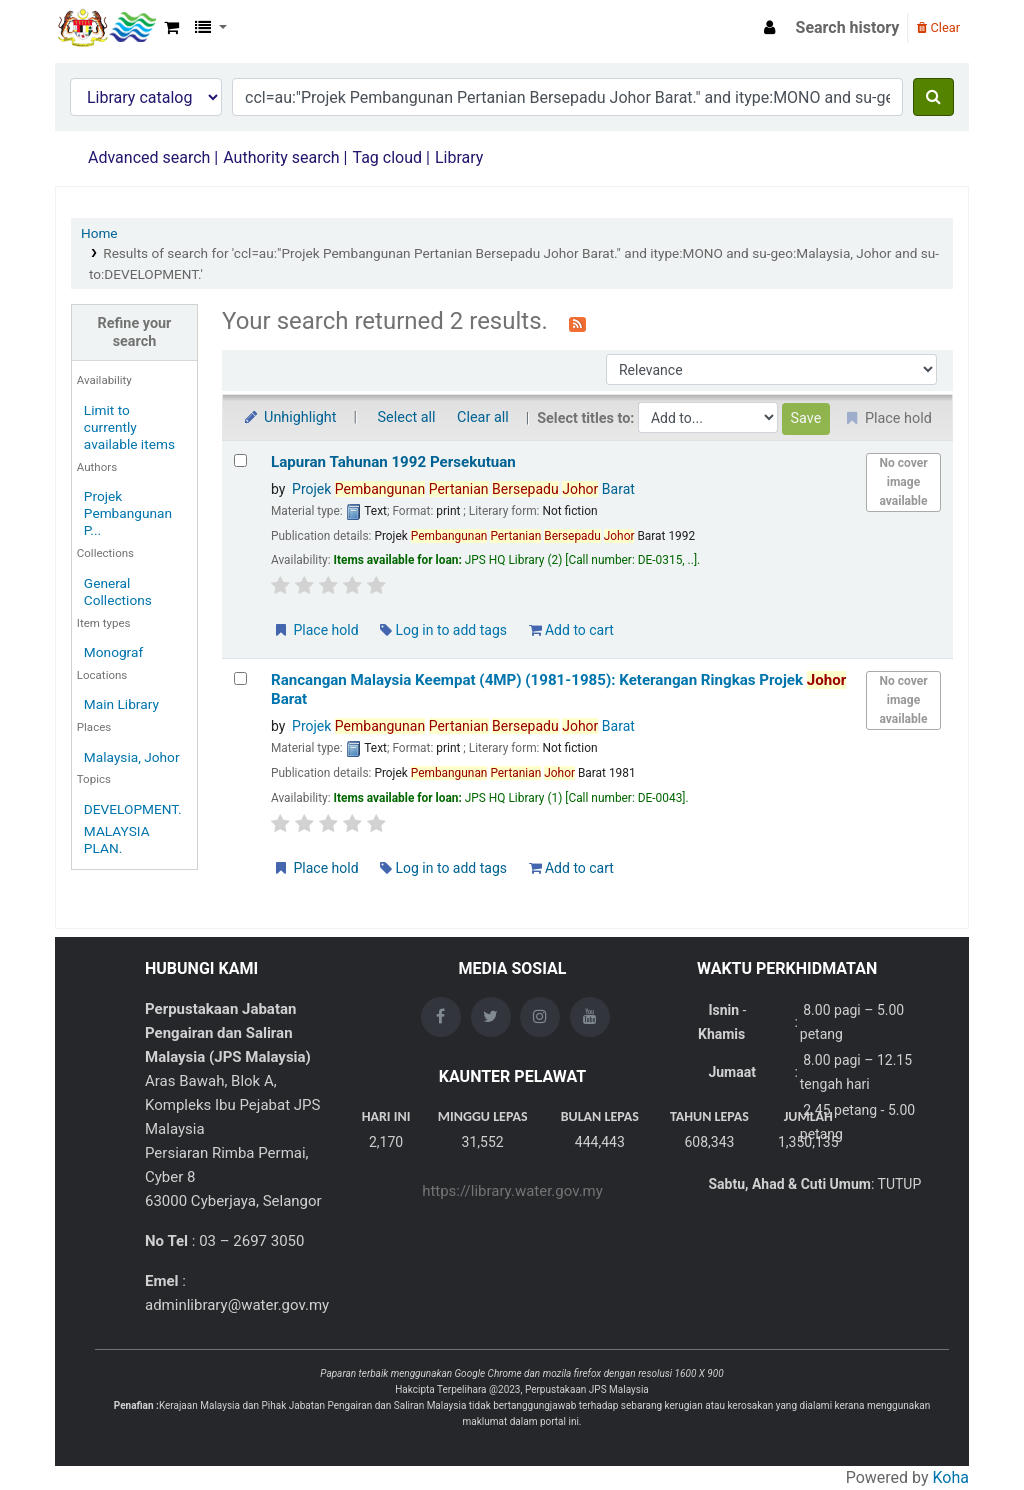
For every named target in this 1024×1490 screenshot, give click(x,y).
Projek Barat (463, 489)
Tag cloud (387, 157)
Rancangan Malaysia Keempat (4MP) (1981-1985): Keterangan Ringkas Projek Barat (558, 689)
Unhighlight (289, 417)
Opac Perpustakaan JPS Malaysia (106, 28)
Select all (407, 417)
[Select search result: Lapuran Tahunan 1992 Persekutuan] (240, 460)
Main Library (121, 704)
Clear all (483, 417)
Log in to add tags (443, 630)
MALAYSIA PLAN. (117, 839)
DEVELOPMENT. (133, 809)
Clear (938, 27)
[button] (171, 28)
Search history (848, 27)
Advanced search (149, 157)
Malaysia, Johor (132, 757)
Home (99, 233)
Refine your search (135, 332)
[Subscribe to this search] (577, 323)
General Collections (118, 591)
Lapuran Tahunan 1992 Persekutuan (393, 462)
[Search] (933, 97)
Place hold (315, 630)
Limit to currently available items (129, 427)
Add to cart (571, 630)
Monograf (113, 652)
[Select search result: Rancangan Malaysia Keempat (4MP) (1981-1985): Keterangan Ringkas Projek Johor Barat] (240, 678)
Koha (951, 1477)
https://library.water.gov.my (512, 1191)
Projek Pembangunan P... (128, 513)
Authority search (281, 157)
